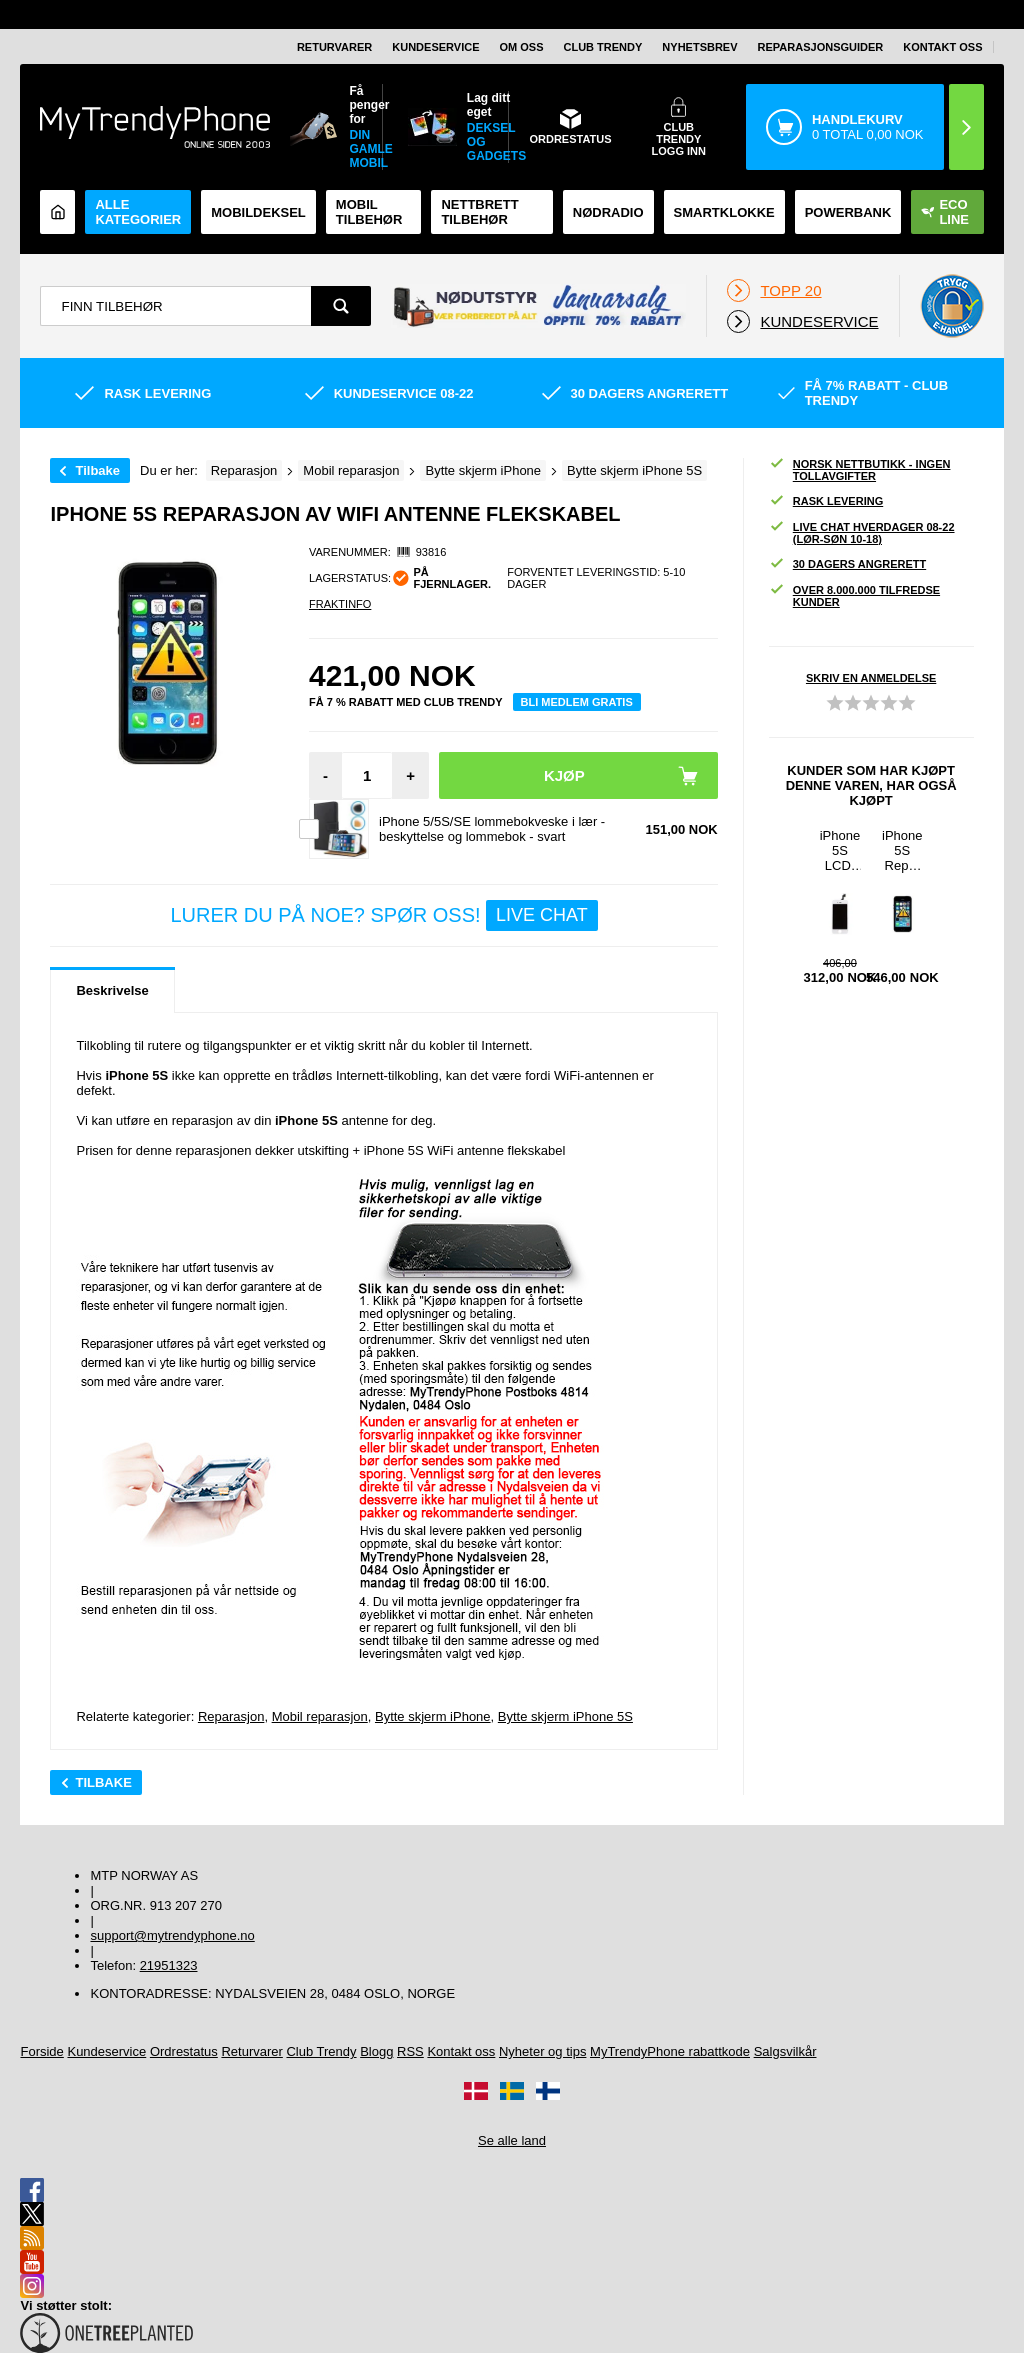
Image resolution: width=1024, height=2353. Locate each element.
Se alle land (512, 2140)
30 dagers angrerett (847, 564)
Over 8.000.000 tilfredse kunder (854, 596)
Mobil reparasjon (320, 1716)
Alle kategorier (138, 212)
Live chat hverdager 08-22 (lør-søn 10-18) (862, 533)
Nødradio (608, 212)
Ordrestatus (184, 2051)
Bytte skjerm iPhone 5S (565, 1716)
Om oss (522, 47)
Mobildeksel (258, 212)
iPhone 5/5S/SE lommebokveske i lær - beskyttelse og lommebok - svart (492, 829)
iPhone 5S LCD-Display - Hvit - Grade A (840, 850)
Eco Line (945, 212)
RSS (410, 2051)
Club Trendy (603, 47)
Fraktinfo (340, 604)
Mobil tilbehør (369, 212)
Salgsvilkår (785, 2051)
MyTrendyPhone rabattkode (670, 2051)
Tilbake (97, 470)
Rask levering (826, 501)
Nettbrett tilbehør (479, 212)
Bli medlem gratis (577, 702)
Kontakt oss (942, 47)
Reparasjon (231, 1716)
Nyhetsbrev (699, 47)
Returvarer (334, 47)
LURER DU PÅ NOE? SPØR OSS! (383, 915)
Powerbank (848, 212)
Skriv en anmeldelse (871, 678)
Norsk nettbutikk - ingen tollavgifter (860, 470)
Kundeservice (435, 47)
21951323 (169, 1965)
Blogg (376, 2051)
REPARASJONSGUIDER (821, 47)
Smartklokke (724, 212)
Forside (41, 2051)
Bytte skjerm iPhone (433, 1716)
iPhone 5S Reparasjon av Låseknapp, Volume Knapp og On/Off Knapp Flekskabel (902, 850)
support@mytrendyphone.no (172, 1935)
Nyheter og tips (542, 2051)
